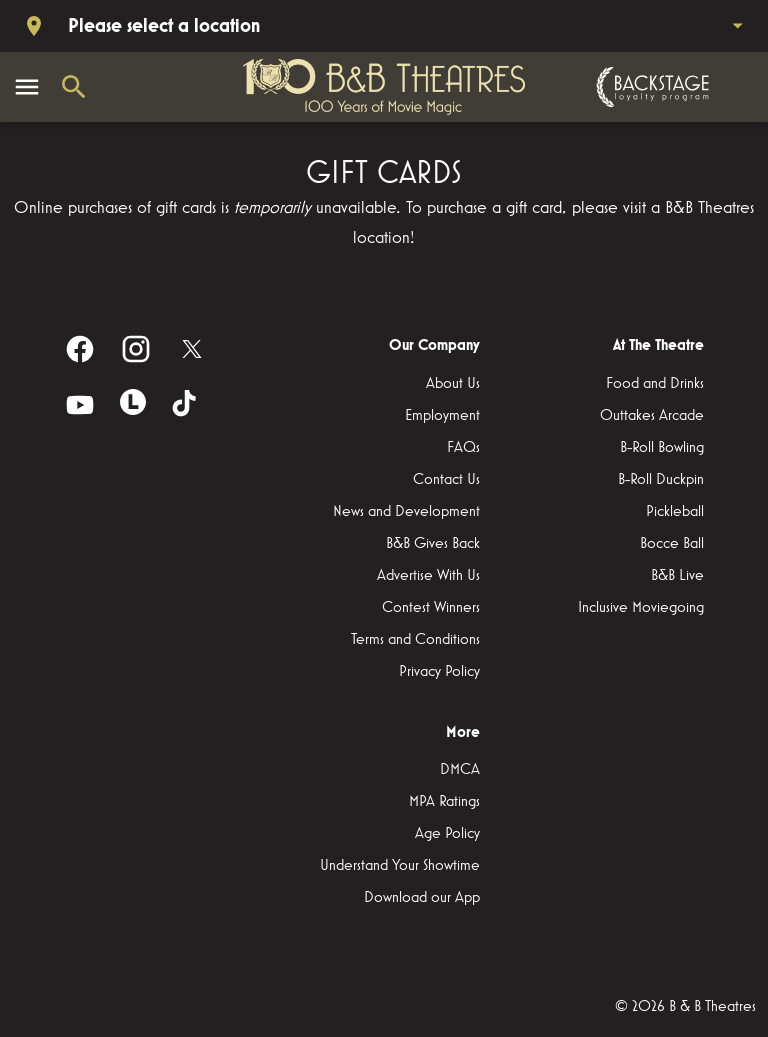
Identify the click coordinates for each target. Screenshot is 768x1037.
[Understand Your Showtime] (400, 866)
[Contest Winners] (431, 608)
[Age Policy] (447, 834)
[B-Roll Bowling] (662, 448)
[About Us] (453, 384)
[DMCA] (460, 770)
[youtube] (80, 405)
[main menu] (27, 87)
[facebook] (80, 349)
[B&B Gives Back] (433, 544)
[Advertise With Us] (428, 576)
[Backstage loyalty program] (650, 87)
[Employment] (442, 416)
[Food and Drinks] (655, 384)
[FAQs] (463, 448)
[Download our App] (422, 898)
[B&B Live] (677, 576)
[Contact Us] (446, 480)
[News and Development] (406, 512)
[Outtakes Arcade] (652, 416)
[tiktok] (186, 405)
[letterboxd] (133, 402)
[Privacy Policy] (439, 672)
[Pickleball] (675, 512)
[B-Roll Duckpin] (661, 480)
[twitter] (192, 349)
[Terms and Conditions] (415, 640)
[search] (74, 87)
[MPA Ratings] (444, 802)
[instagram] (136, 349)
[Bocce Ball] (672, 544)
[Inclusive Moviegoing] (641, 608)
